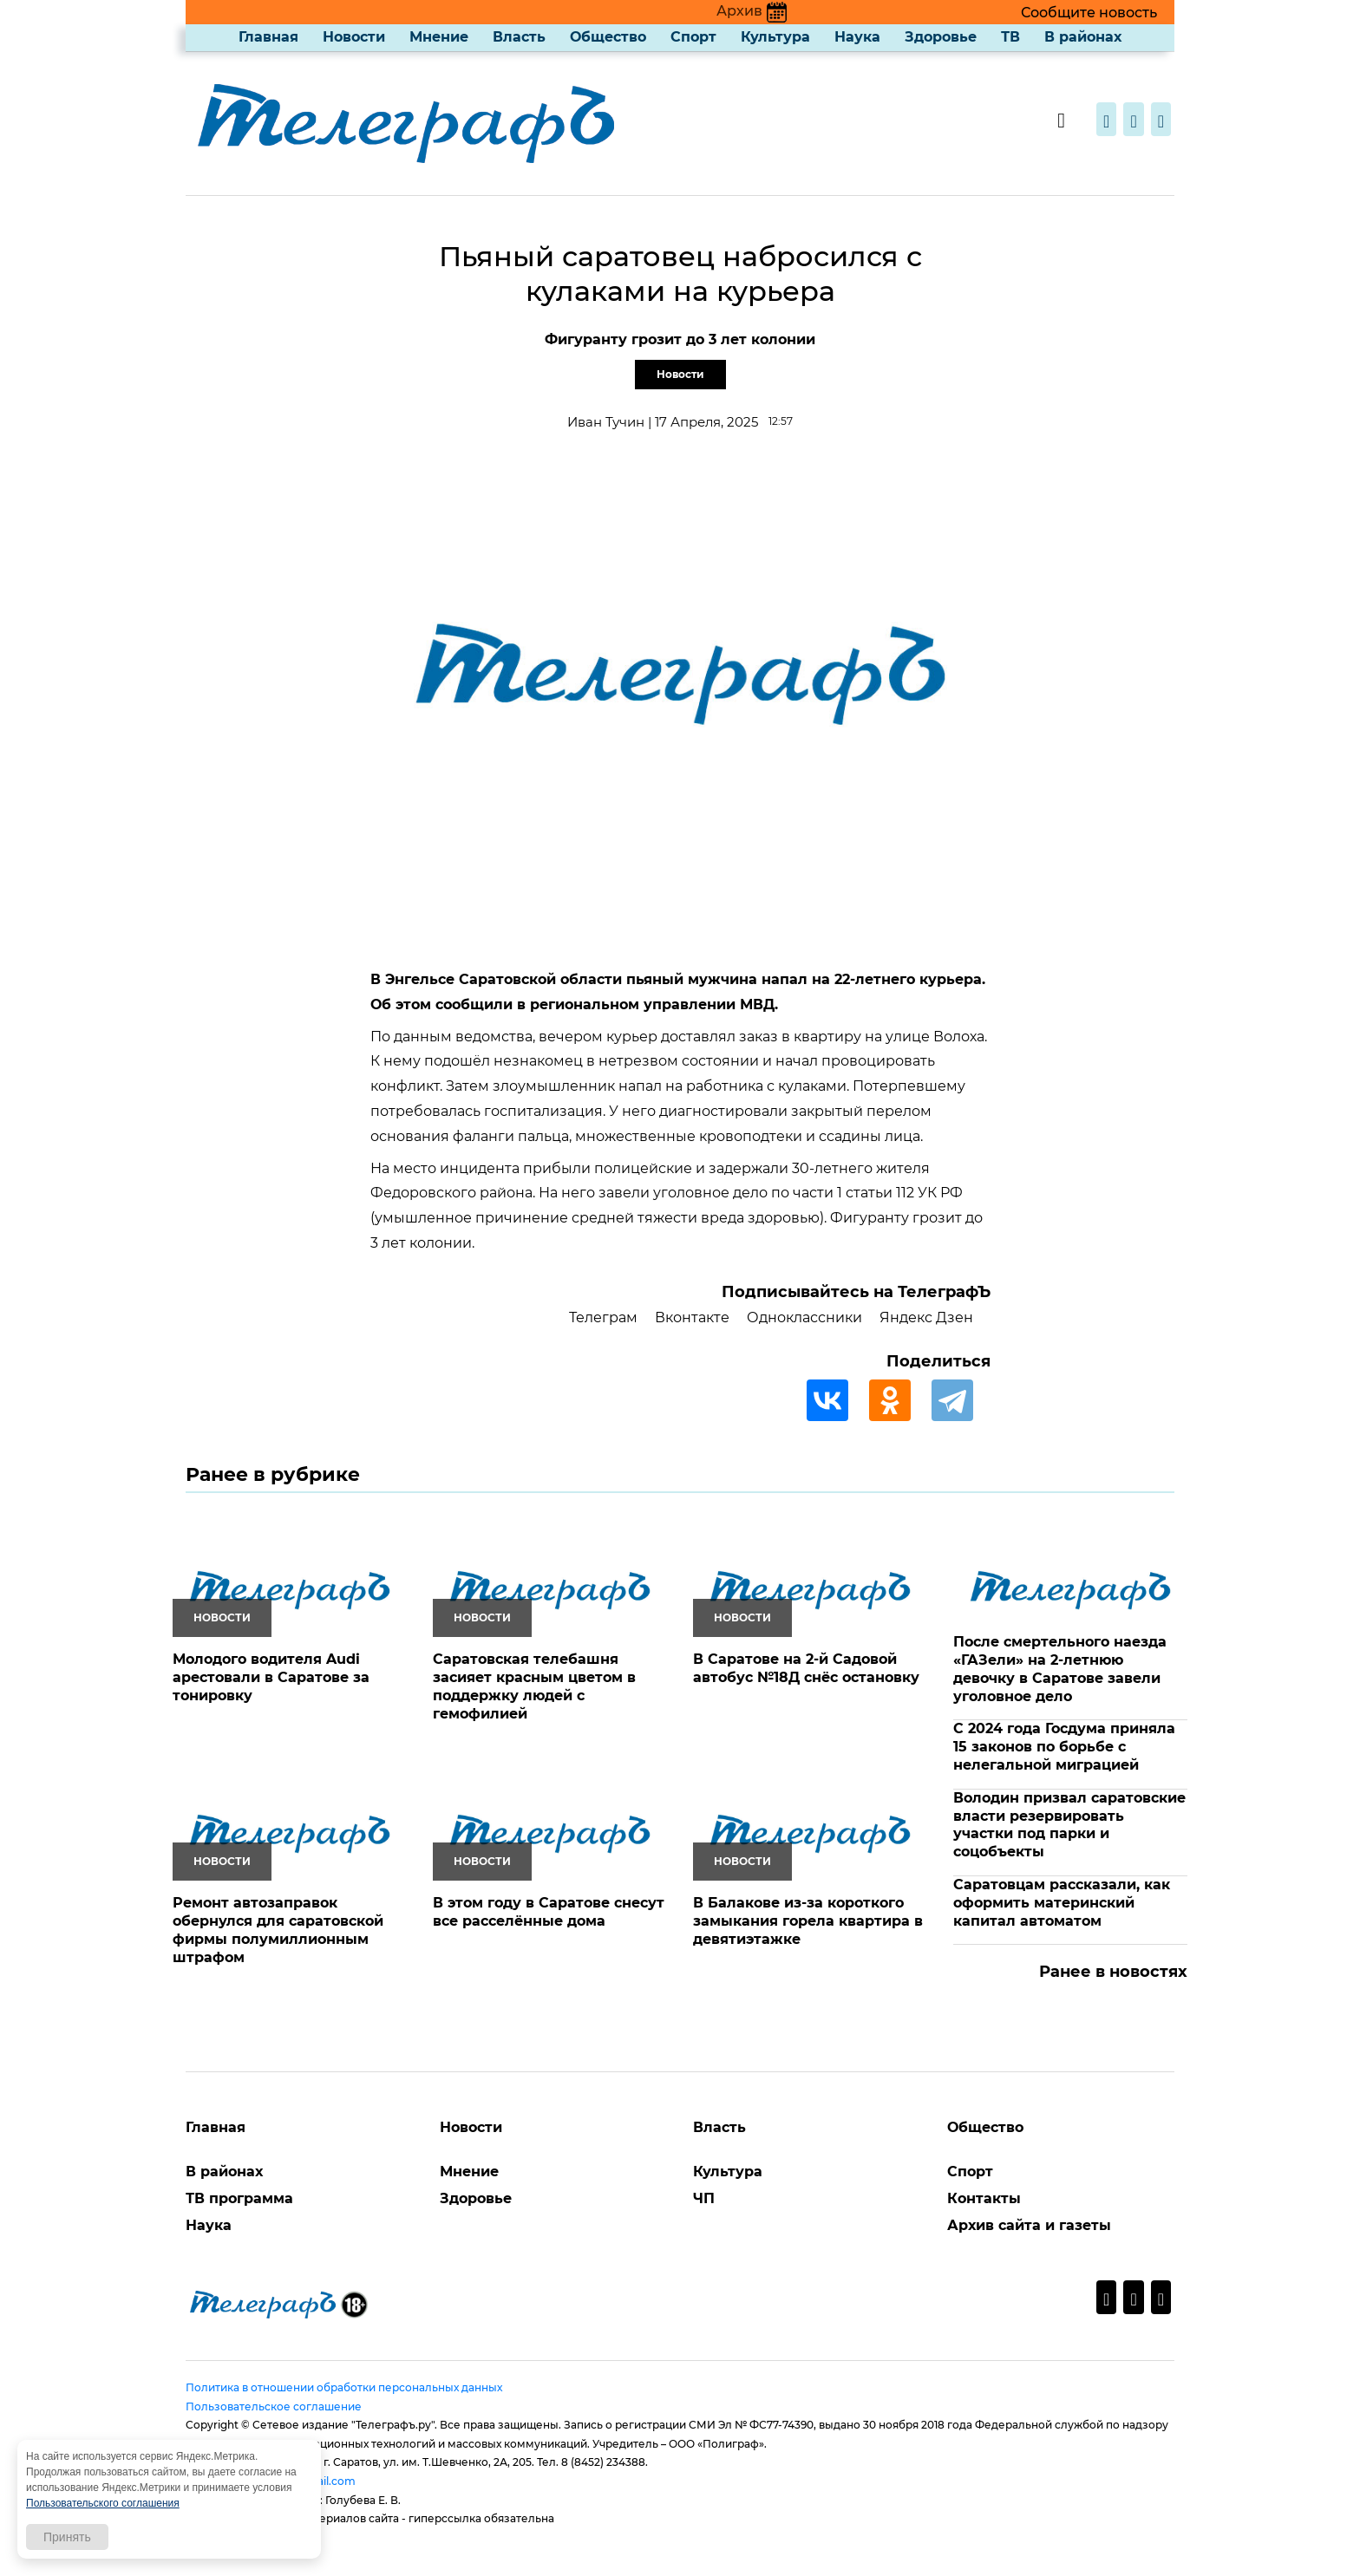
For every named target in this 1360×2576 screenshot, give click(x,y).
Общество (608, 37)
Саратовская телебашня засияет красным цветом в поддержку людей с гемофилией (534, 1686)
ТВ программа (239, 2198)
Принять (67, 2537)
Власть (519, 37)
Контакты (984, 2198)
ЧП (704, 2198)
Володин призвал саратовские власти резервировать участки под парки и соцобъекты (1069, 1825)
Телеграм (603, 1317)
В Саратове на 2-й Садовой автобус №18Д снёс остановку (806, 1668)
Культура (775, 37)
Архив (751, 11)
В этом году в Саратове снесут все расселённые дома (548, 1912)
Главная (268, 37)
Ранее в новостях (1113, 1971)
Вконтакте (692, 1317)
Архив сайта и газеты (1029, 2225)
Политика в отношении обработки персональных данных (344, 2387)
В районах (1082, 37)
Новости (354, 37)
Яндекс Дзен (926, 1317)
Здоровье (941, 37)
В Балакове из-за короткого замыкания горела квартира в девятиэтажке (808, 1921)
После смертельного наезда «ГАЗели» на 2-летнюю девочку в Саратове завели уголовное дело (1060, 1669)
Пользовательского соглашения (103, 2503)
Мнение (438, 37)
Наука (857, 37)
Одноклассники (804, 1317)
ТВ (1010, 37)
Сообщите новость (1089, 12)
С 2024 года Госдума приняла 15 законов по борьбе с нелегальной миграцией (1064, 1746)
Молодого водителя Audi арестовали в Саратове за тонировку (271, 1677)
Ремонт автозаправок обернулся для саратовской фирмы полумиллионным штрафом (278, 1930)
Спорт (693, 37)
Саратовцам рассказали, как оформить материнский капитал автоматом (1061, 1902)
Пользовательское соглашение (274, 2406)
